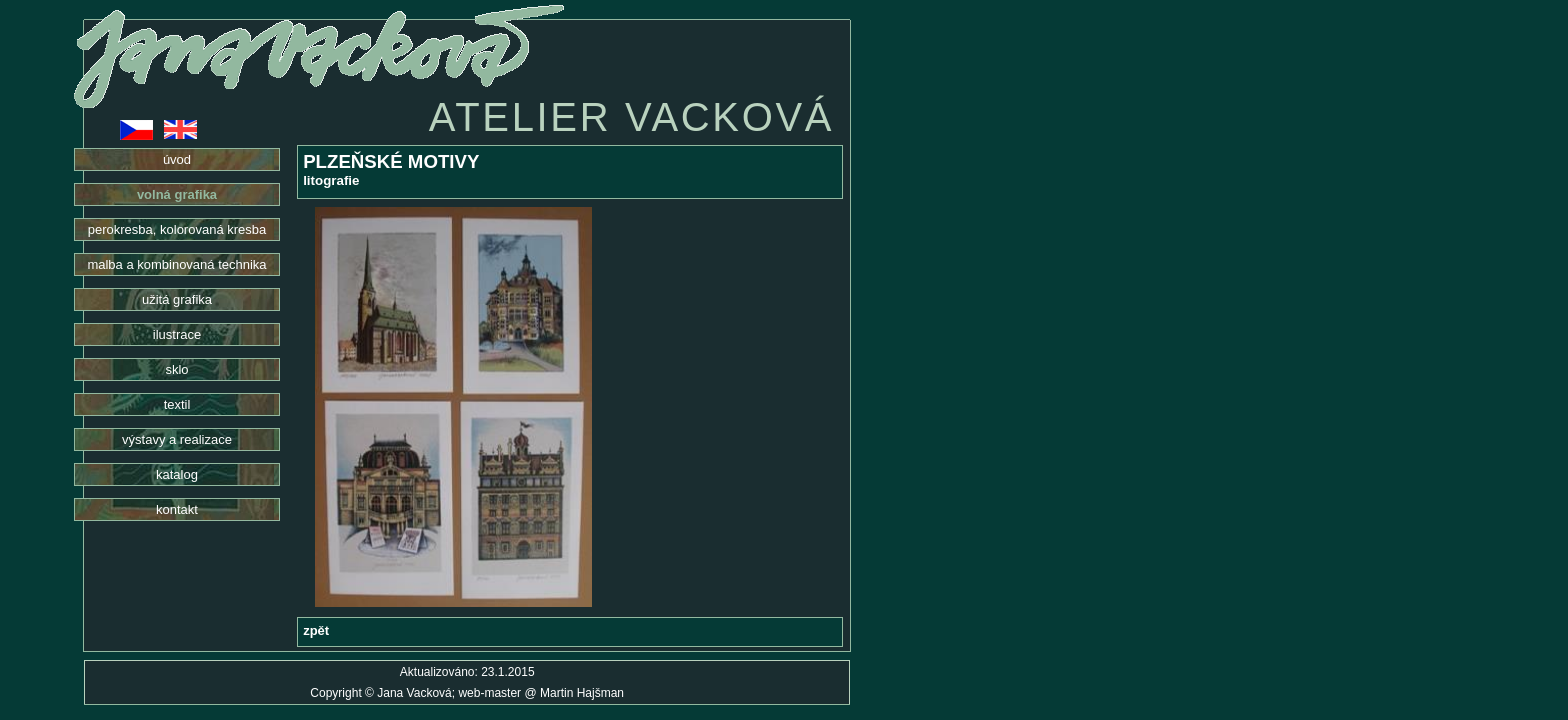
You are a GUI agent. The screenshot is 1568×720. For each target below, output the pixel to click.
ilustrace (177, 334)
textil (177, 404)
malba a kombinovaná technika (176, 264)
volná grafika (177, 194)
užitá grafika (177, 299)
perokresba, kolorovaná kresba (177, 229)
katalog (177, 474)
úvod (177, 159)
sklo (176, 369)
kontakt (177, 509)
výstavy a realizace (177, 439)
